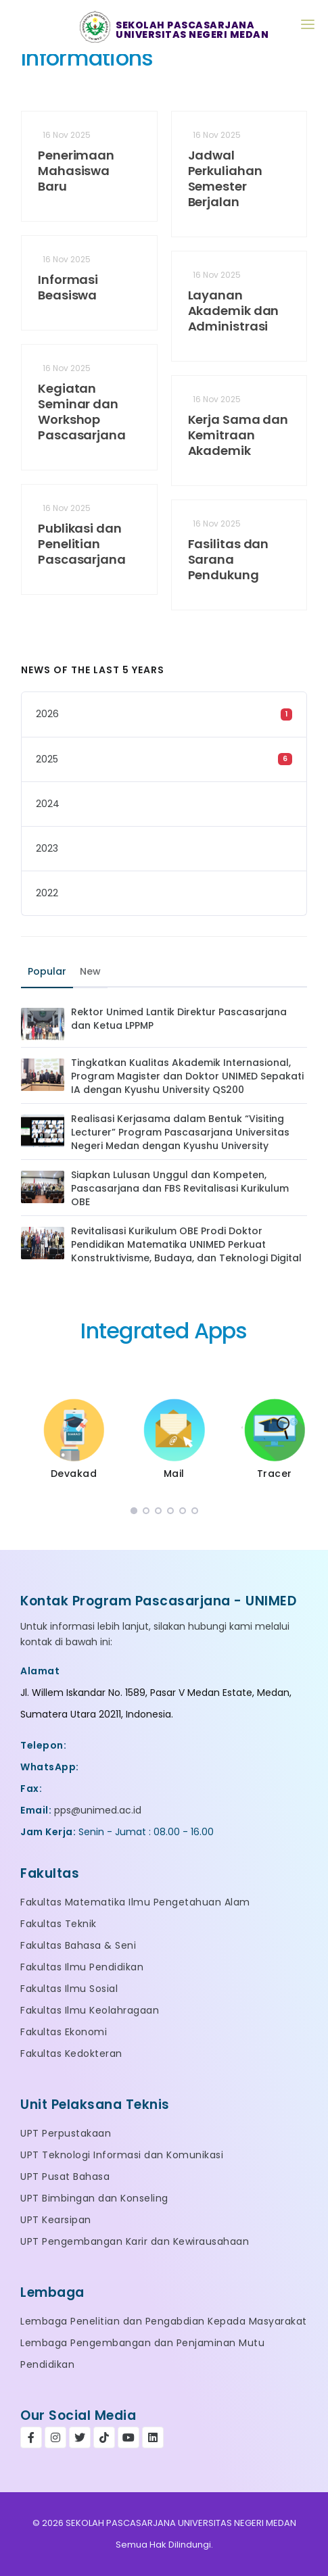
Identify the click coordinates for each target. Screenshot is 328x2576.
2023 (47, 848)
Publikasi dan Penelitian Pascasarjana (82, 544)
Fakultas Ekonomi (63, 2032)
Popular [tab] (47, 971)
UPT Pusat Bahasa (65, 2176)
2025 (47, 759)
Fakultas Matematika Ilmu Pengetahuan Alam (135, 1902)
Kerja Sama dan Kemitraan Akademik (238, 435)
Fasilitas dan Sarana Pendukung (228, 559)
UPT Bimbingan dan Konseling (94, 2198)
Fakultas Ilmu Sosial (69, 1988)
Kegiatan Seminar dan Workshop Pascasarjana (82, 411)
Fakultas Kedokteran (71, 2053)
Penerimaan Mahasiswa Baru (76, 171)
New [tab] (90, 971)
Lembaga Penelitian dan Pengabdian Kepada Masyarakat (163, 2321)
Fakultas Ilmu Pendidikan (81, 1967)
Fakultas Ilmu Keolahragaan (89, 2010)
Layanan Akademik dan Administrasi (233, 311)
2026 (47, 714)
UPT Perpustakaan (65, 2133)
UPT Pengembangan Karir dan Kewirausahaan (134, 2241)
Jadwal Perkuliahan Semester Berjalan (225, 178)
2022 (47, 893)
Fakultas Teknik (58, 1923)
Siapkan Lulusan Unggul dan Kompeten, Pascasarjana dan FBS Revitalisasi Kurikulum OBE (180, 1188)
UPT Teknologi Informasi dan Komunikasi (121, 2155)
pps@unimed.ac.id (97, 1810)
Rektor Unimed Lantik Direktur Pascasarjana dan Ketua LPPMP (179, 1018)
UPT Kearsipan (55, 2220)
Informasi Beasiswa (68, 287)
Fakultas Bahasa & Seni (78, 1945)
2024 (48, 803)
